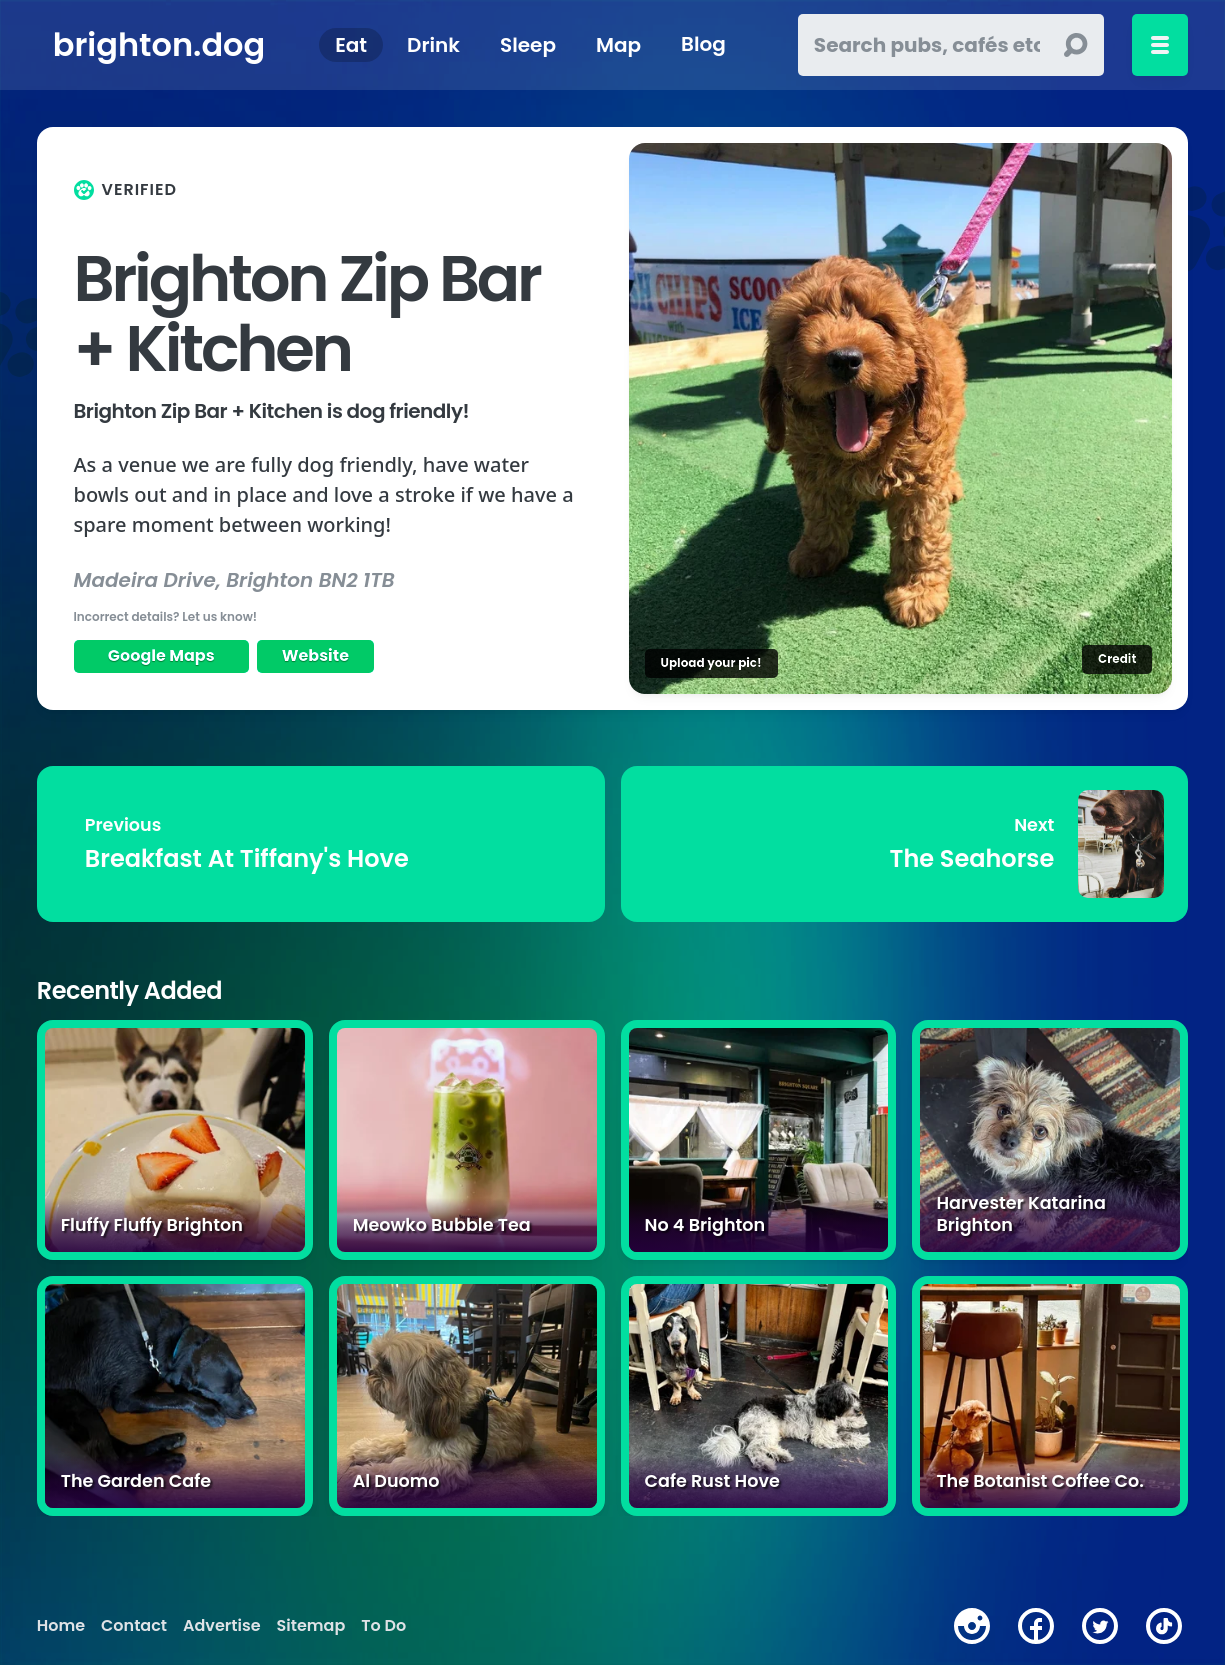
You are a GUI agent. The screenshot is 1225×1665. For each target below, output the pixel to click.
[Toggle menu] (1160, 45)
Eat (351, 45)
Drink (433, 45)
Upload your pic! (711, 662)
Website (316, 655)
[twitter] (1100, 1626)
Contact (134, 1626)
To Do (383, 1626)
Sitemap (311, 1626)
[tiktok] (1164, 1626)
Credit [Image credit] (1117, 658)
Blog (703, 45)
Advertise (221, 1626)
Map (618, 45)
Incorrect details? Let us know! (166, 616)
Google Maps (161, 655)
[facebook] (1036, 1626)
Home (61, 1626)
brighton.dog (159, 44)
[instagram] (972, 1626)
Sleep (528, 45)
